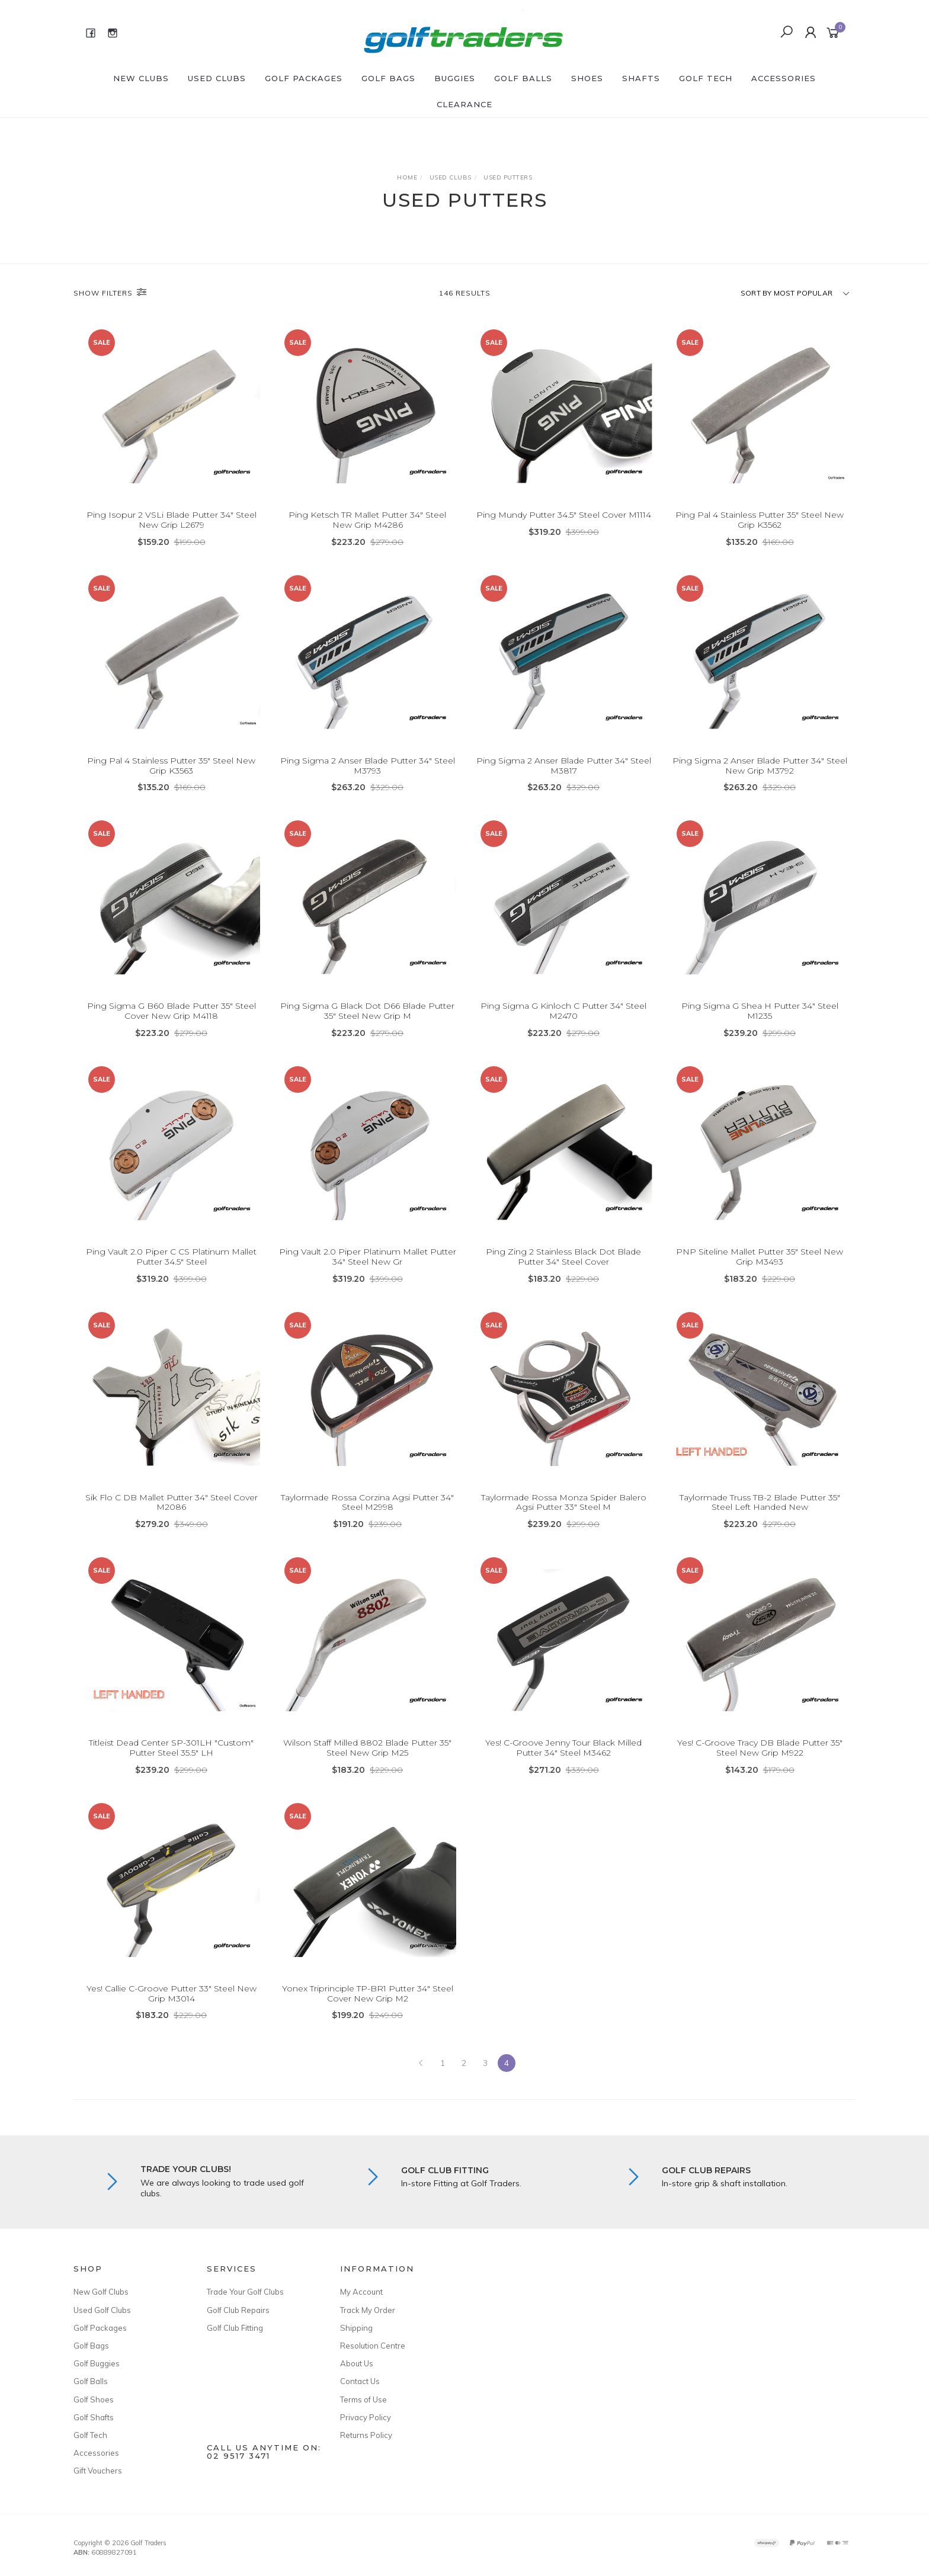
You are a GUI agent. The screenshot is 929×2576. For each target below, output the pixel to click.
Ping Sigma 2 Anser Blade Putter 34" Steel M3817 (563, 766)
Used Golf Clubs (102, 2310)
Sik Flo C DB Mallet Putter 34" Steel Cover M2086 (171, 1503)
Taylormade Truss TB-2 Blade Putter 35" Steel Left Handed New (760, 1503)
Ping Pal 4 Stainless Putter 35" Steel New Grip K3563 (171, 766)
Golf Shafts (93, 2417)
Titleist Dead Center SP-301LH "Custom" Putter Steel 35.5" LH (171, 1749)
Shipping (356, 2328)
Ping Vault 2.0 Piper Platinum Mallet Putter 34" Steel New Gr (367, 1257)
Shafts (641, 78)
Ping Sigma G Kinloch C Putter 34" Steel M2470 (563, 1012)
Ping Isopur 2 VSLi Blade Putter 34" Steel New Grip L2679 (172, 519)
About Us (356, 2363)
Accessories (783, 78)
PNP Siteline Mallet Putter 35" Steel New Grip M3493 (759, 1257)
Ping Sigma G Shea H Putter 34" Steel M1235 (759, 1012)
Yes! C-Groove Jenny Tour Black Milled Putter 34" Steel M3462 (563, 1749)
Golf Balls (523, 78)
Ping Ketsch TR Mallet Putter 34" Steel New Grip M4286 (367, 519)
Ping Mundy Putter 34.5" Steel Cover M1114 (563, 514)
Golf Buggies (96, 2363)
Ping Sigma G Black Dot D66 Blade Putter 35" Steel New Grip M (367, 1012)
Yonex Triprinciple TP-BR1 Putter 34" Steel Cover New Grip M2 (367, 1994)
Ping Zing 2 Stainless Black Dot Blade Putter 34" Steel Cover (563, 1257)
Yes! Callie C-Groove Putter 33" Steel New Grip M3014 (172, 1994)
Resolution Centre (372, 2345)
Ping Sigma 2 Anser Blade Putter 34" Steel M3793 (367, 766)
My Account (361, 2291)
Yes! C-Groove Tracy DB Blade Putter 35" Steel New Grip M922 (759, 1749)
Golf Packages (303, 78)
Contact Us (360, 2381)
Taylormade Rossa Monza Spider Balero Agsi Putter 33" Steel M (563, 1503)
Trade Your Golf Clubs (245, 2291)
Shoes (587, 78)
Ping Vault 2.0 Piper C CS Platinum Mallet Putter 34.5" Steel (171, 1257)
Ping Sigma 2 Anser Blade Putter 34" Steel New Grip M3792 (759, 766)
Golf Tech (705, 78)
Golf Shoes (93, 2399)
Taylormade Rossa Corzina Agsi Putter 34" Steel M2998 (367, 1503)
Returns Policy (366, 2435)
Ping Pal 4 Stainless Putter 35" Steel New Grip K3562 (759, 519)
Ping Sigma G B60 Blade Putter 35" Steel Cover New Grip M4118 (171, 1012)
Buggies (454, 78)
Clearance (464, 104)
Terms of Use (363, 2399)
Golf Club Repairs (238, 2310)
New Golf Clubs (101, 2291)
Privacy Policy (365, 2417)
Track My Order (367, 2310)
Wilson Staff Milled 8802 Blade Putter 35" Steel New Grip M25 (367, 1749)
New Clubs (141, 78)
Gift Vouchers (97, 2470)
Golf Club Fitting (235, 2328)
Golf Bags (388, 78)
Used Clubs (217, 78)
